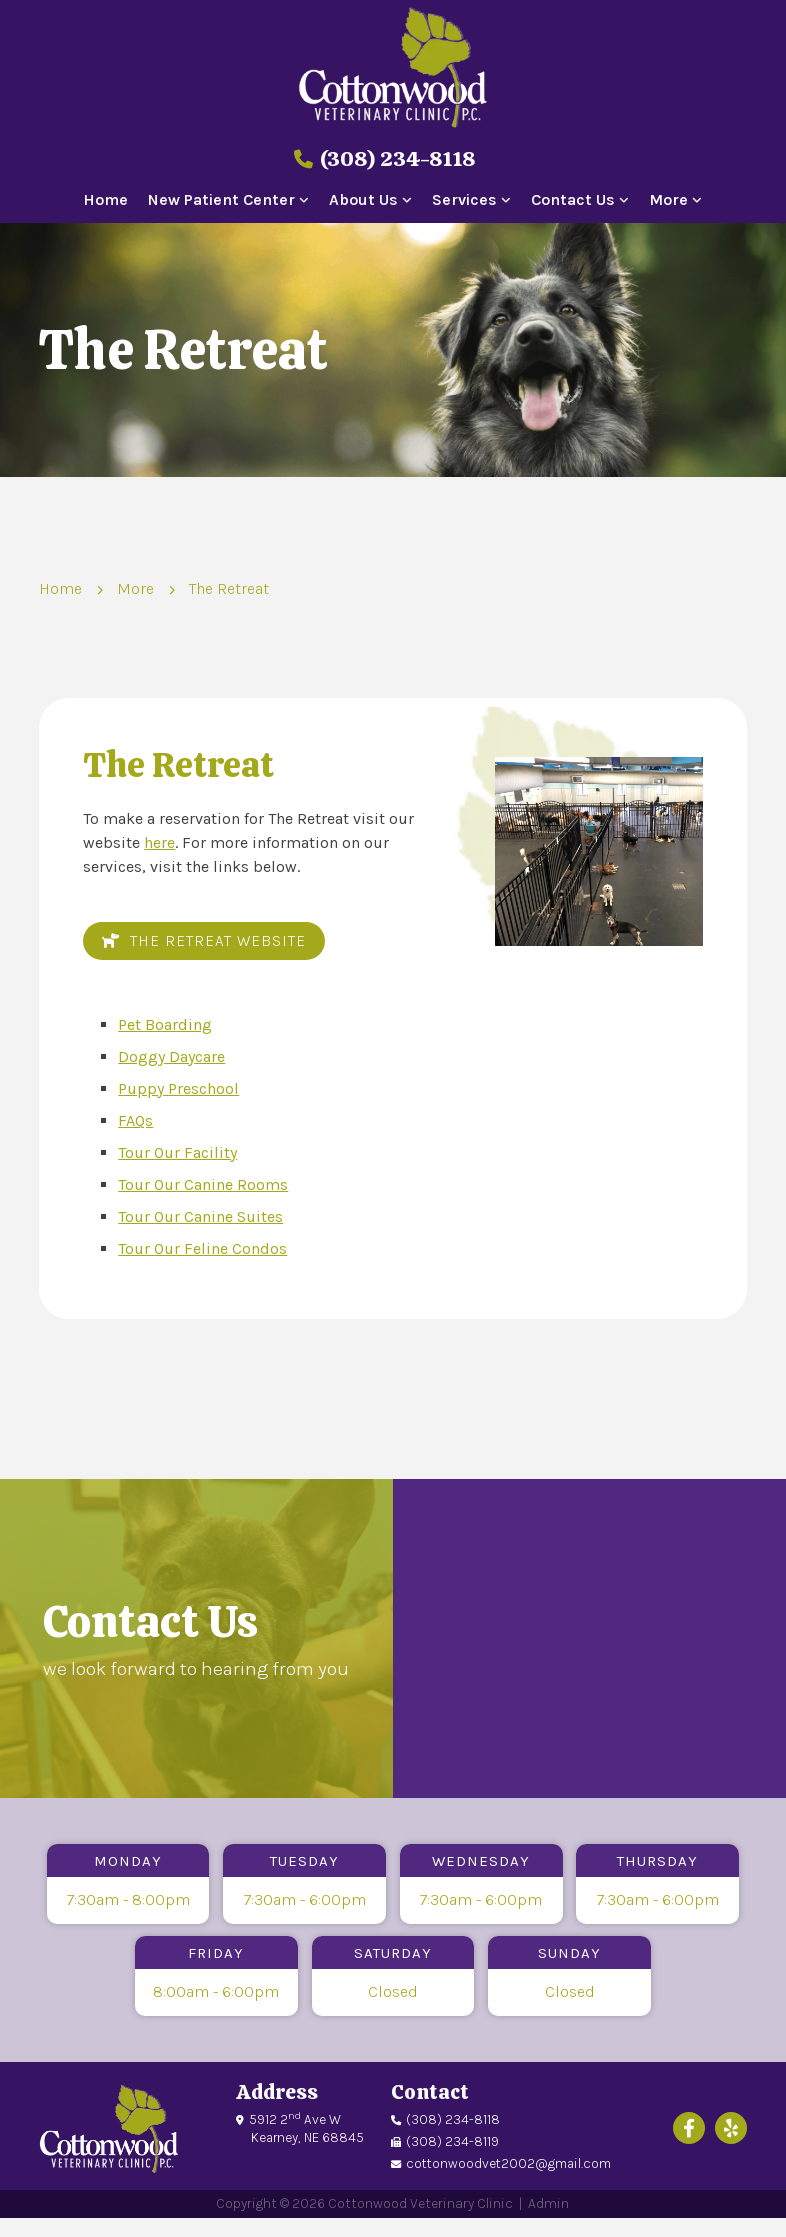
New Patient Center (221, 200)
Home (105, 200)
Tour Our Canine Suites (200, 1216)
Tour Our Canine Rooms (203, 1184)
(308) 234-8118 (385, 158)
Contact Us (573, 200)
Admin (548, 2203)
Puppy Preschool (178, 1088)
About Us (363, 200)
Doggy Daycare (171, 1056)
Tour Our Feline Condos (202, 1248)
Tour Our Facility (177, 1152)
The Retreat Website (204, 941)
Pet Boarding (165, 1024)
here (159, 842)
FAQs (135, 1120)
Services (464, 200)
